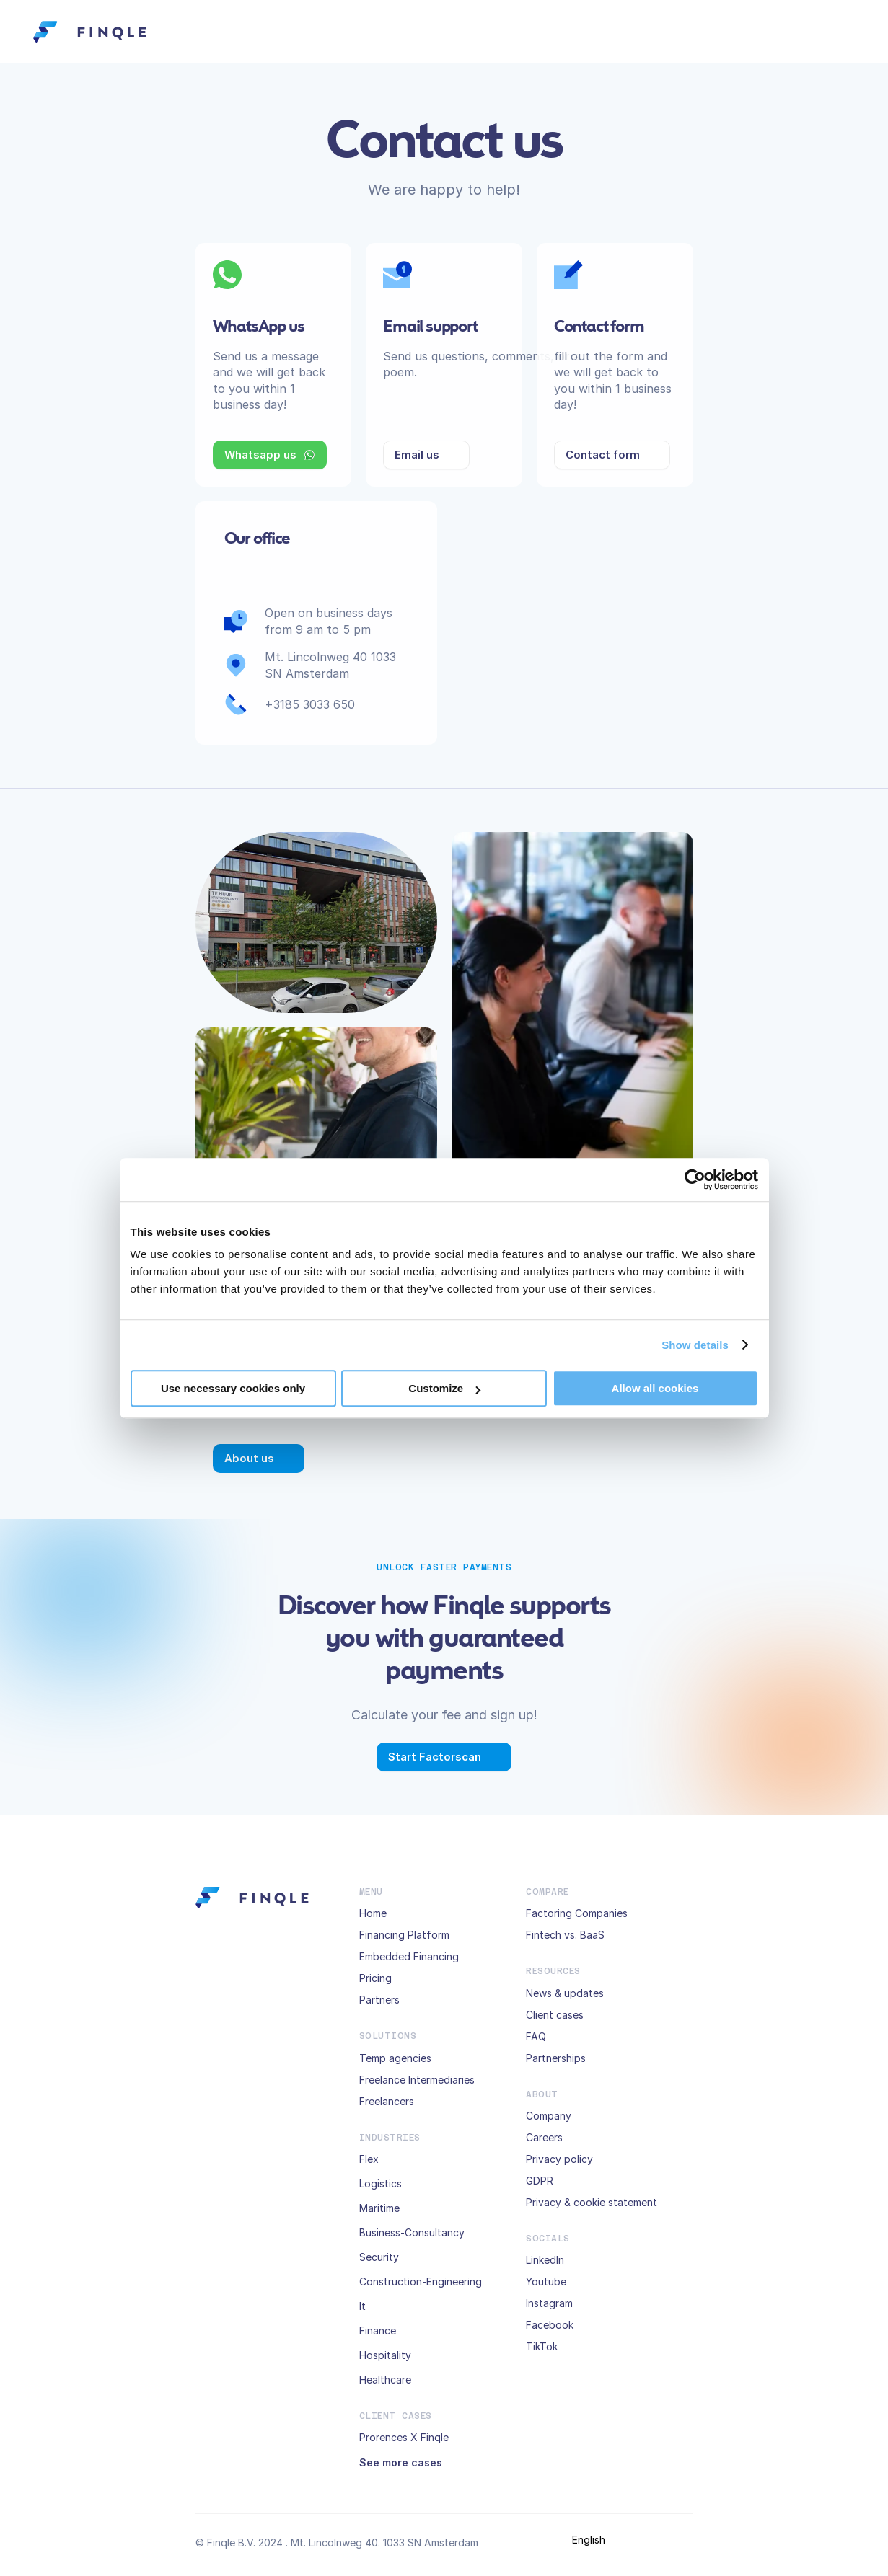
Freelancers (386, 2101)
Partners (379, 1999)
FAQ (536, 2036)
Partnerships (556, 2058)
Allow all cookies (655, 1388)
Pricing (375, 1978)
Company (548, 2116)
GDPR (539, 2180)
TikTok (542, 2346)
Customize (444, 1388)
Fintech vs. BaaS (565, 1935)
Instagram (549, 2303)
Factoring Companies (577, 1913)
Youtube (546, 2281)
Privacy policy (559, 2159)
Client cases (555, 2015)
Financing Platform (404, 1935)
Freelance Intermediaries (417, 2079)
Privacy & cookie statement (591, 2202)
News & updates (565, 1993)
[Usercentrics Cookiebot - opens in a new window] (695, 1179)
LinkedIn (545, 2260)
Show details (695, 1345)
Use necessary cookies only (233, 1388)
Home (373, 1913)
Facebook (549, 2325)
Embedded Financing (409, 1956)
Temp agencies (395, 2058)
